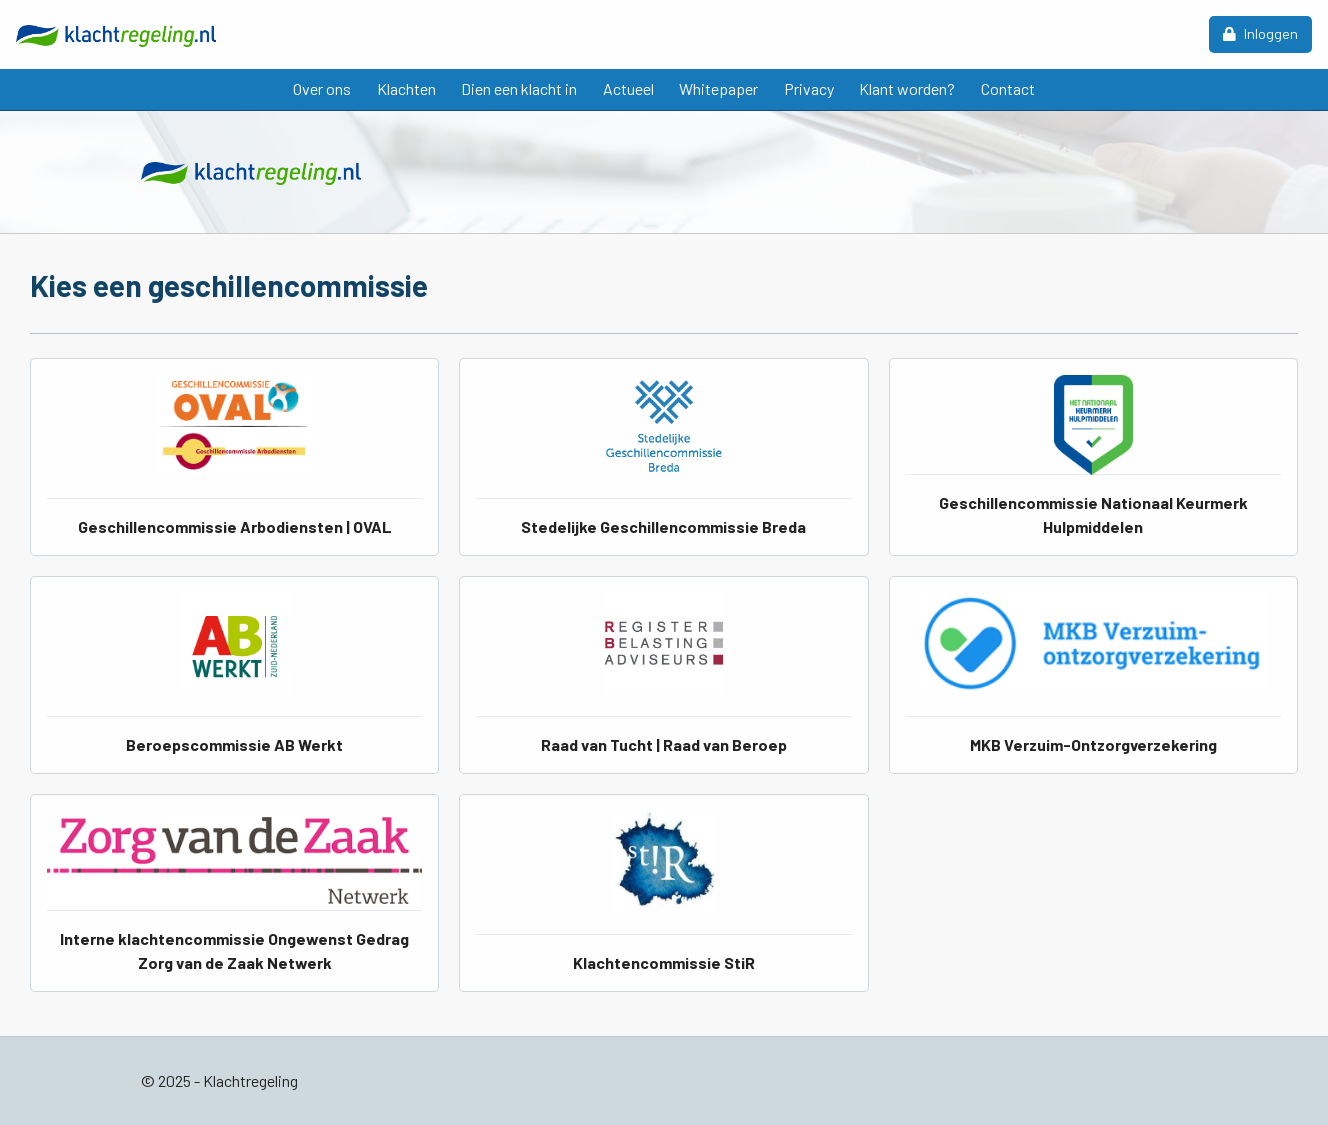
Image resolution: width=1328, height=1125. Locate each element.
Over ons (322, 88)
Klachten (406, 88)
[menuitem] (322, 90)
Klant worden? (907, 88)
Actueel (628, 88)
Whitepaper (718, 88)
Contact (1008, 88)
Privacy (809, 88)
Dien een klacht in (519, 88)
